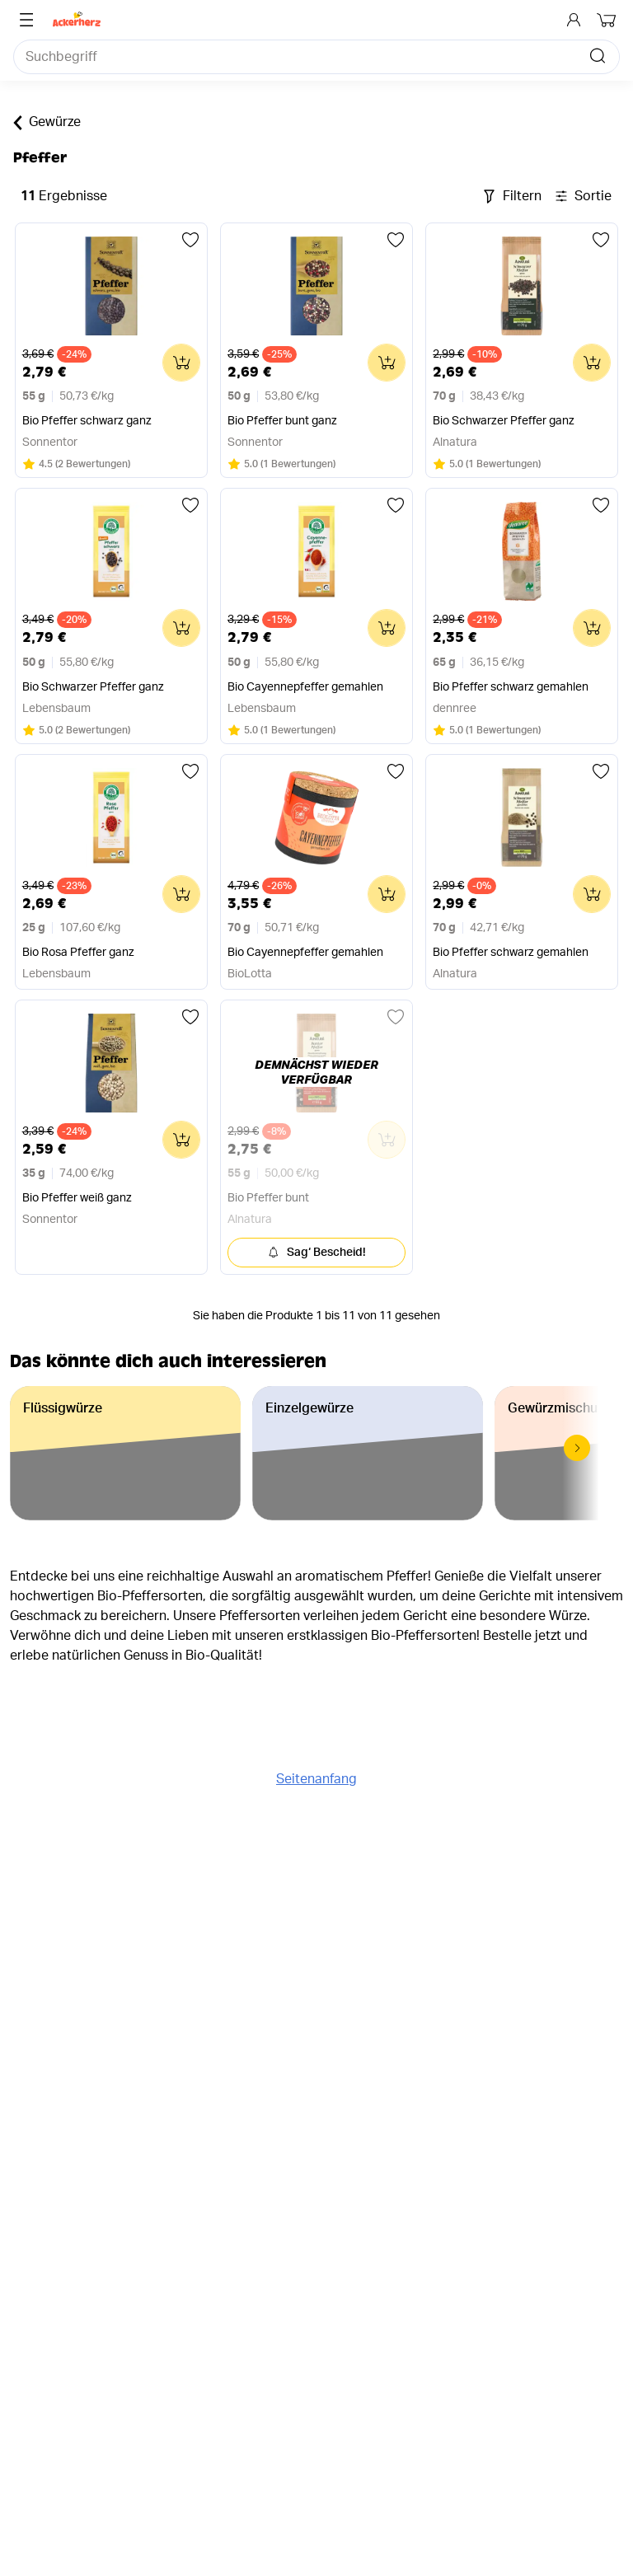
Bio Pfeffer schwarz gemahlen (510, 687)
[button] (577, 1448)
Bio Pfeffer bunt (268, 1198)
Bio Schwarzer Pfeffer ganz (503, 421)
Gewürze (47, 122)
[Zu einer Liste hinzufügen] (190, 240)
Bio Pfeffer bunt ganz (282, 421)
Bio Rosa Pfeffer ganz (78, 952)
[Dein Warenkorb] (608, 20)
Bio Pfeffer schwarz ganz (87, 421)
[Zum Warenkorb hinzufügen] (181, 362)
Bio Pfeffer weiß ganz (77, 1198)
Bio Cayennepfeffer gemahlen (305, 687)
